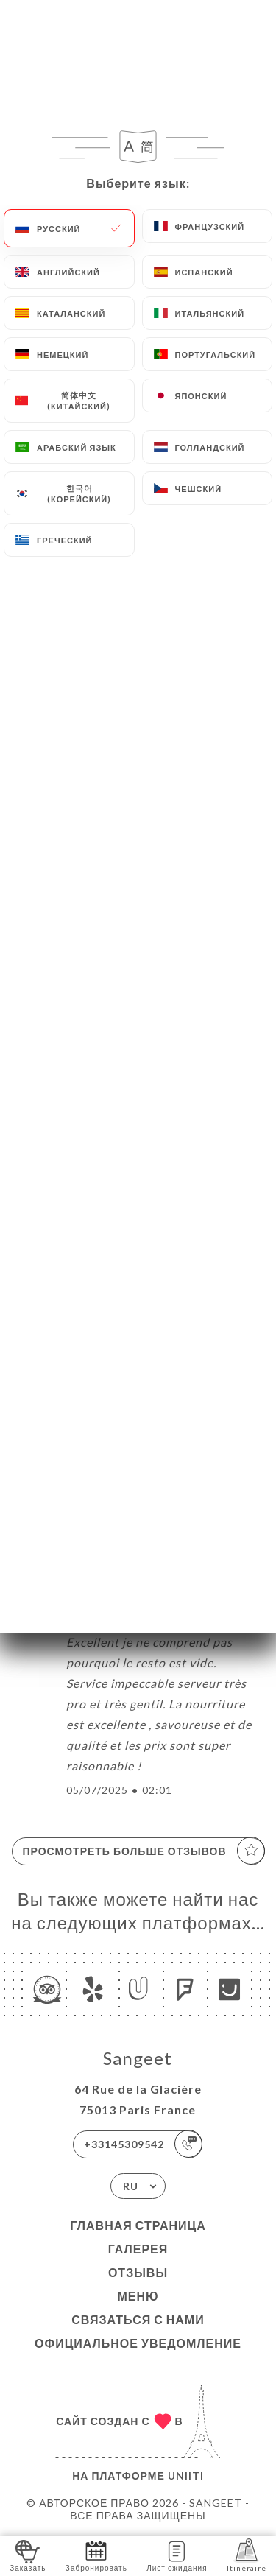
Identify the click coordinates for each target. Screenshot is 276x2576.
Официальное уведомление (138, 2343)
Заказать (28, 2555)
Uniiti (186, 2475)
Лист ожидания (176, 2555)
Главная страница (138, 2225)
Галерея (138, 2249)
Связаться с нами (137, 2319)
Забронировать (96, 2555)
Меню (137, 2296)
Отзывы (138, 2272)
